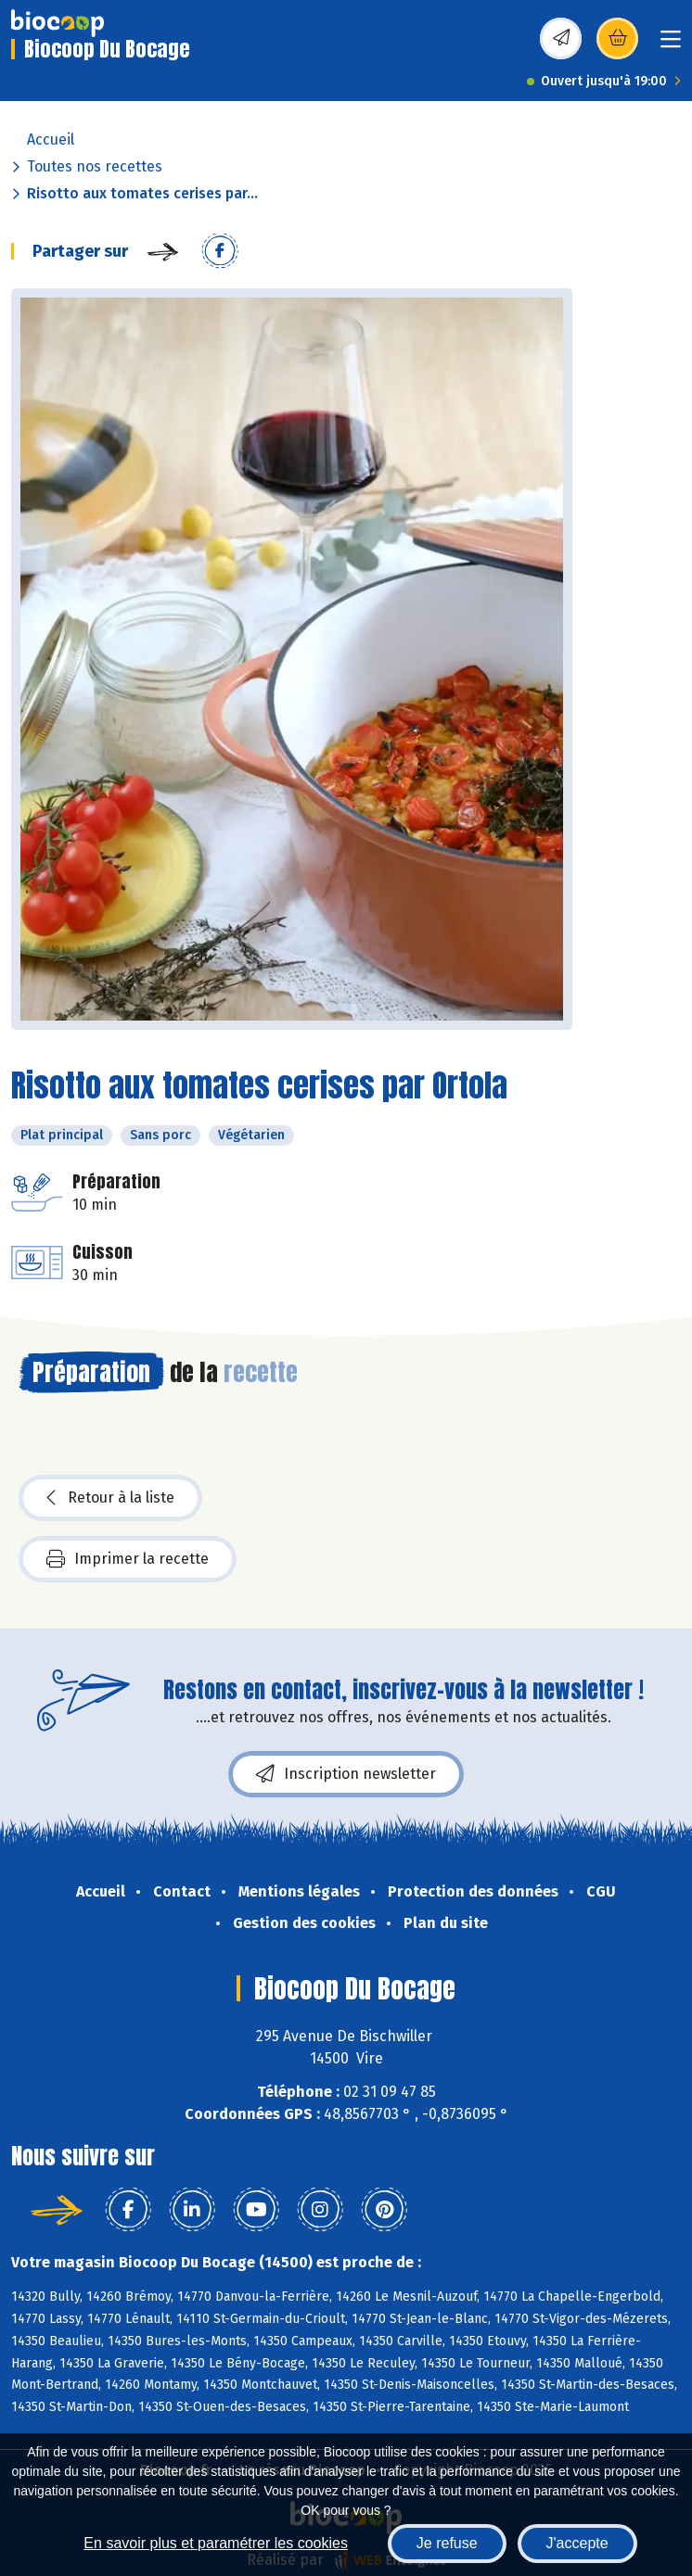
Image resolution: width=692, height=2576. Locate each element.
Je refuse (447, 2543)
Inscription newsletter (346, 1774)
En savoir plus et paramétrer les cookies (215, 2543)
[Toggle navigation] (670, 45)
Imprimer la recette (127, 1559)
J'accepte (577, 2543)
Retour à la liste (110, 1498)
